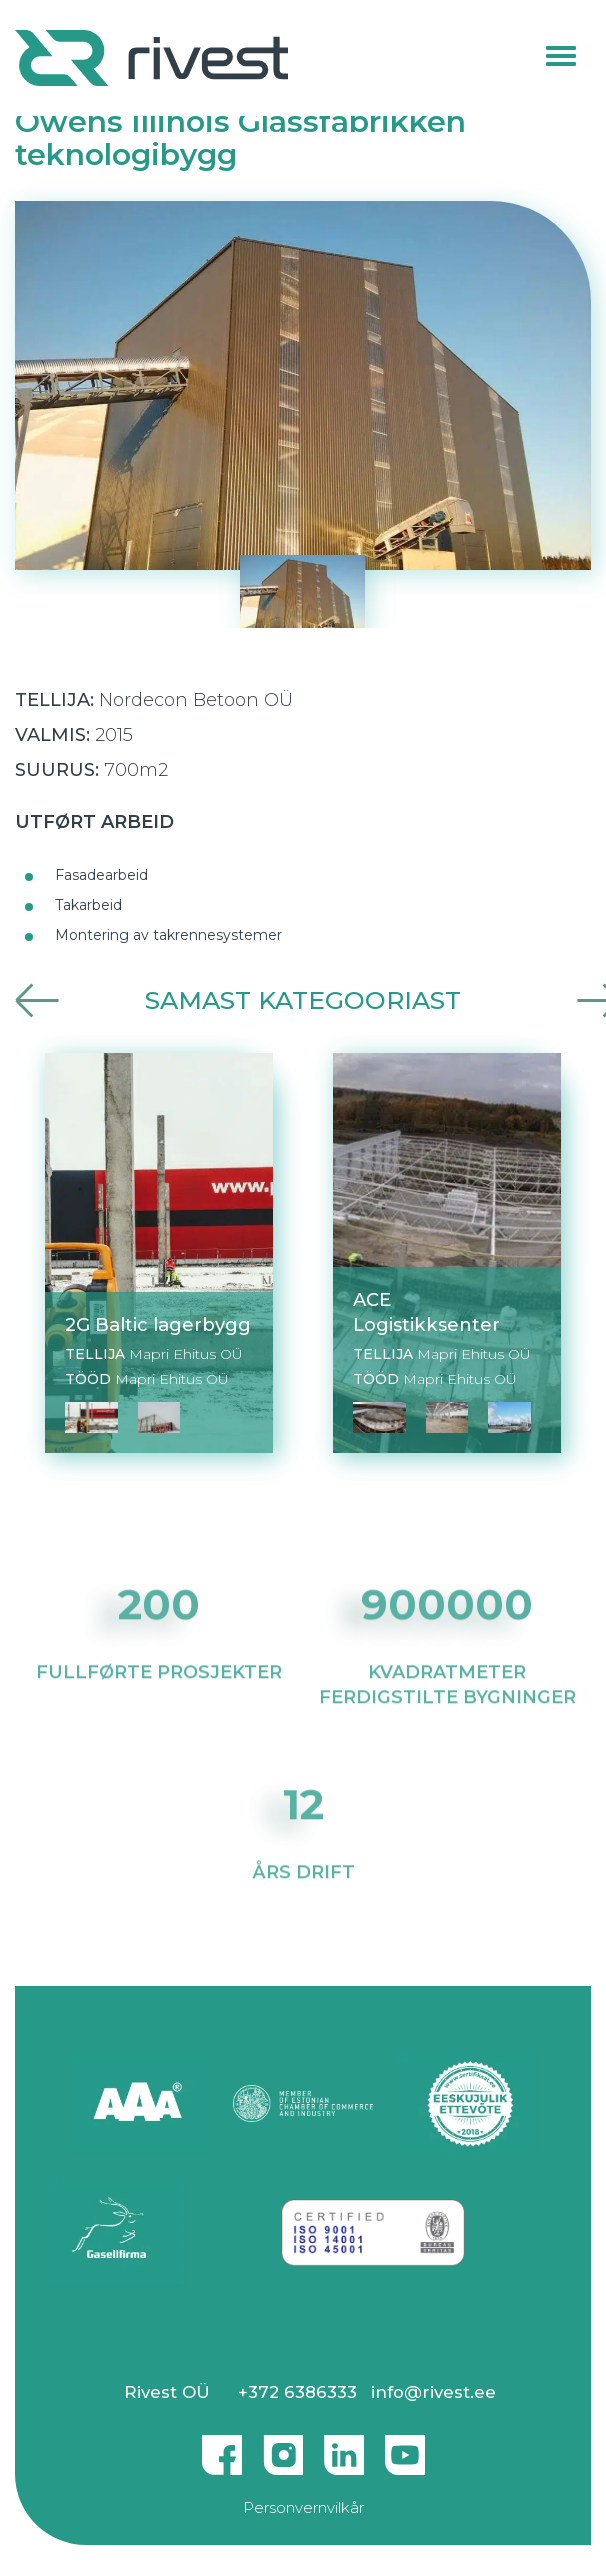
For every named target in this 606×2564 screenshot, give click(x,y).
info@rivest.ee (433, 2392)
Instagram (283, 2447)
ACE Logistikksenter (426, 1312)
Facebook (222, 2447)
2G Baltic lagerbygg (158, 1324)
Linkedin (344, 2447)
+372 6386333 (297, 2392)
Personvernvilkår (303, 2507)
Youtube (405, 2447)
